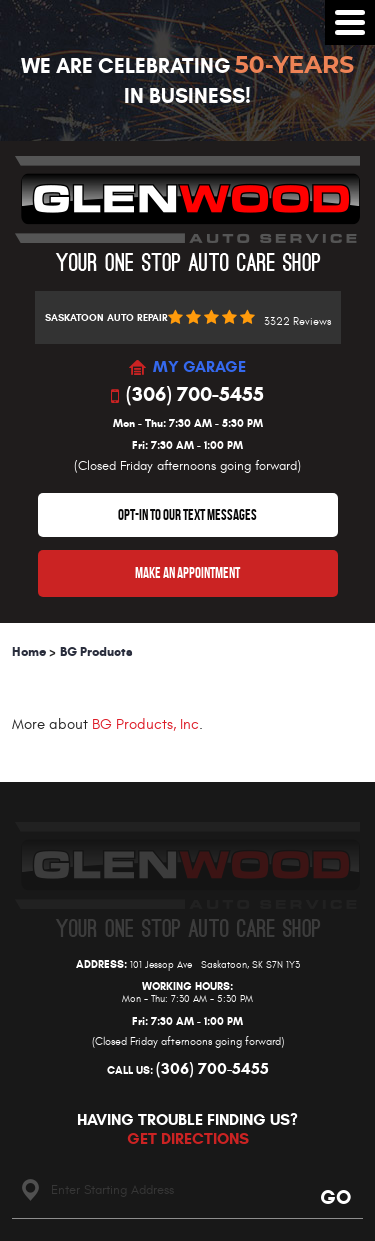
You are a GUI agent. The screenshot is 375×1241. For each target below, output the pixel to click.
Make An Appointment (187, 573)
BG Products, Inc (145, 724)
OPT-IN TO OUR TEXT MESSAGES (187, 515)
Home (29, 652)
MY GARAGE (199, 367)
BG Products (96, 652)
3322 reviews (297, 321)
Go (335, 1197)
